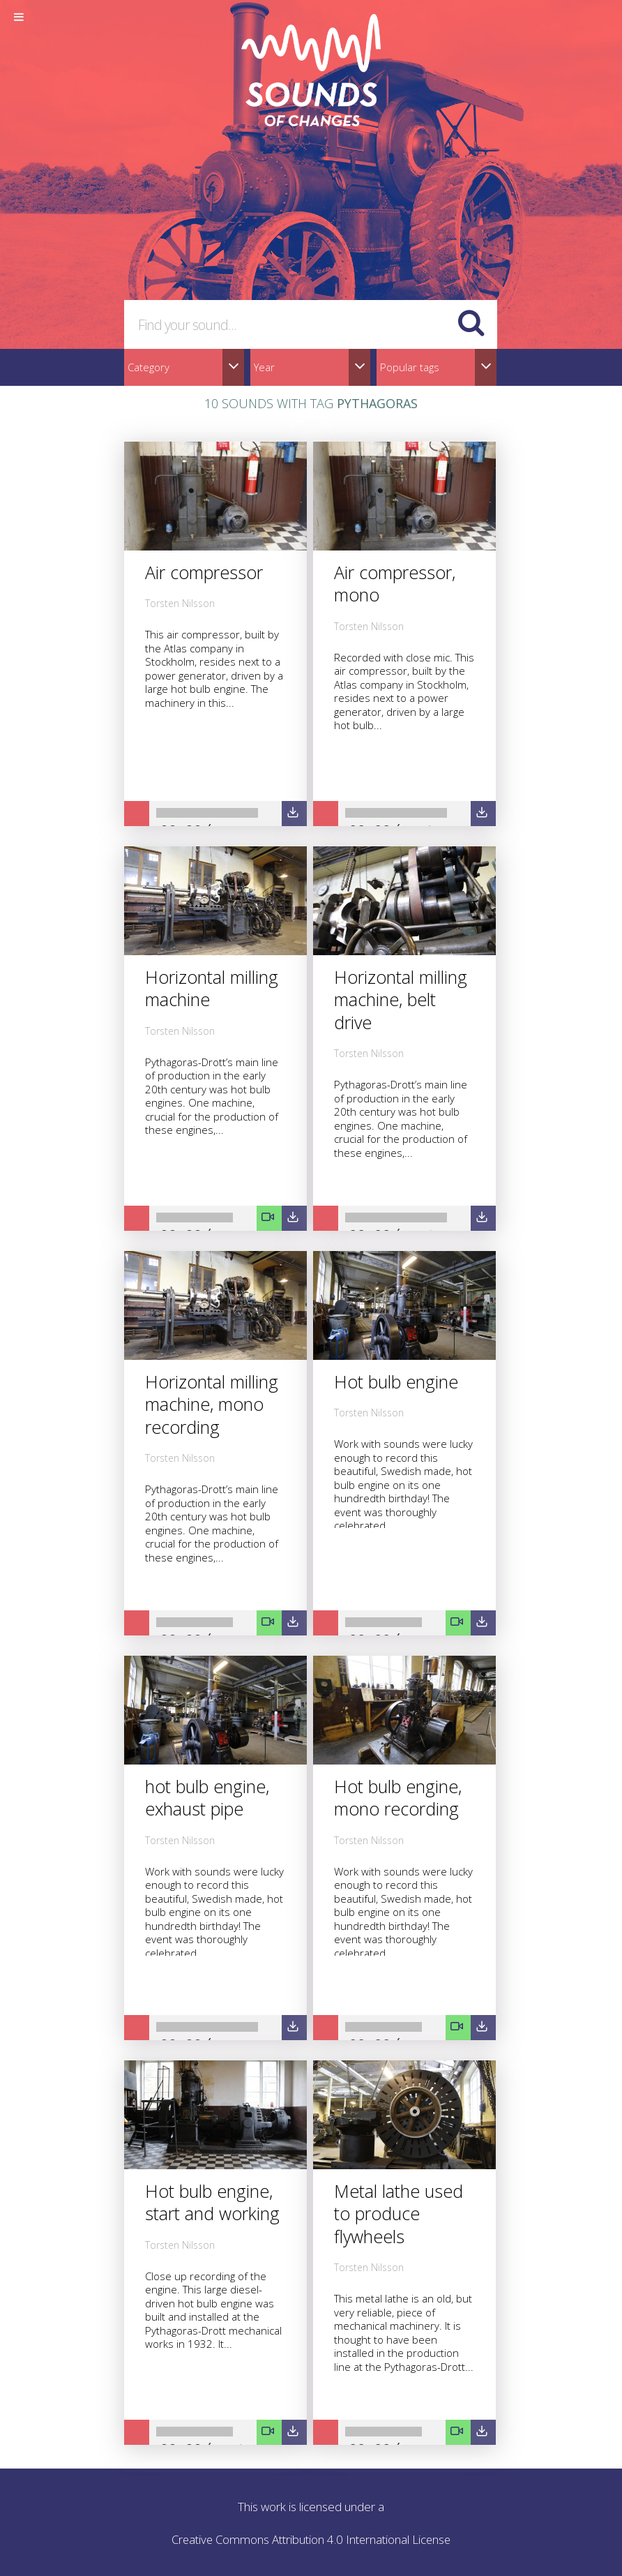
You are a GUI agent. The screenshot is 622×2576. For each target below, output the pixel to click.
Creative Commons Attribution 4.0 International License (311, 2539)
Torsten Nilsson (180, 603)
